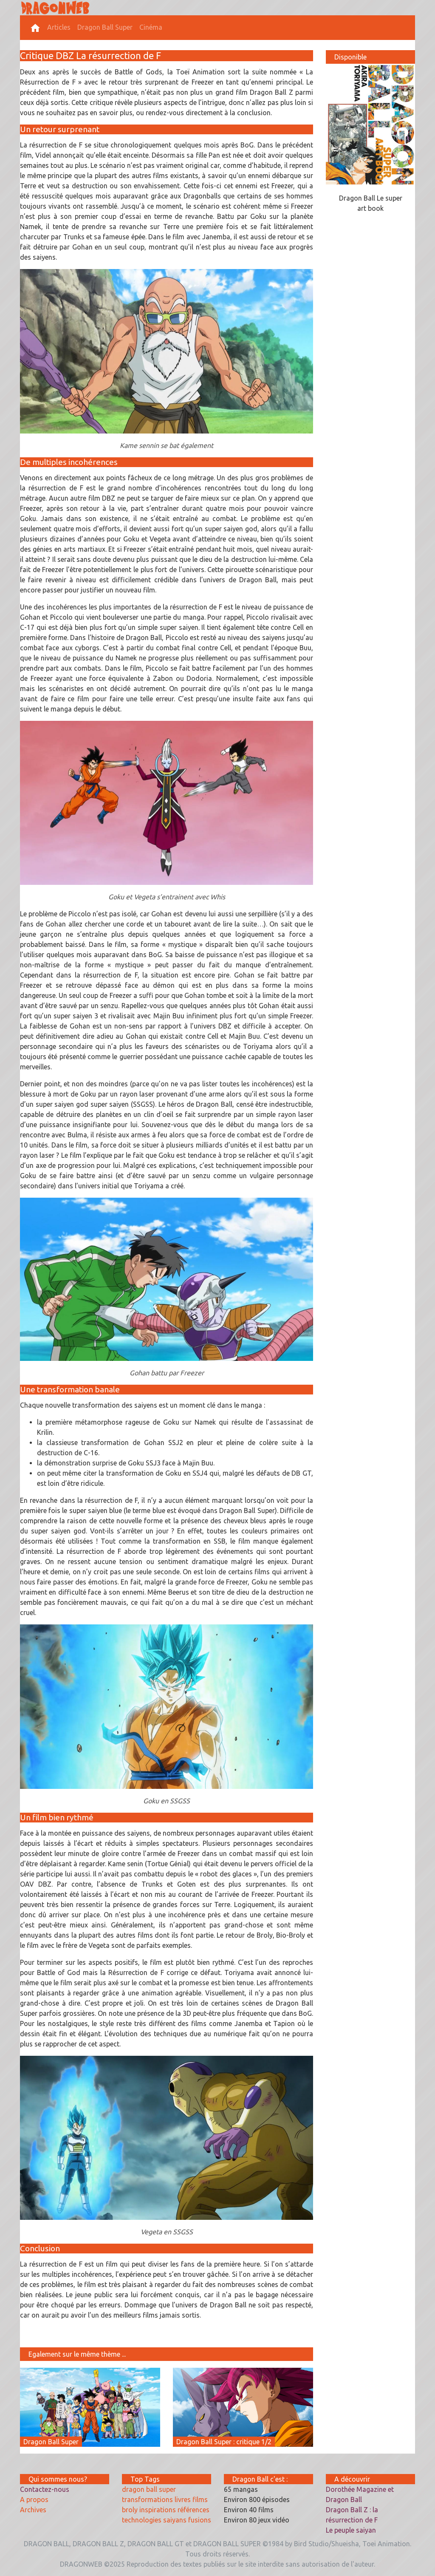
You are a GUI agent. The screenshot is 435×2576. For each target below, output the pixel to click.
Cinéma (150, 27)
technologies (141, 2520)
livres (183, 2499)
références (193, 2510)
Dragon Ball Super (105, 27)
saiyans (174, 2520)
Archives (33, 2510)
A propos (34, 2499)
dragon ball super (149, 2489)
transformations (147, 2499)
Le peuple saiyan (351, 2530)
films (200, 2499)
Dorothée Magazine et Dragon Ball (360, 2494)
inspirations (157, 2510)
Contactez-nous (44, 2489)
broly (130, 2510)
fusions (199, 2520)
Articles (59, 27)
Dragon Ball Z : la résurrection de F (352, 2515)
